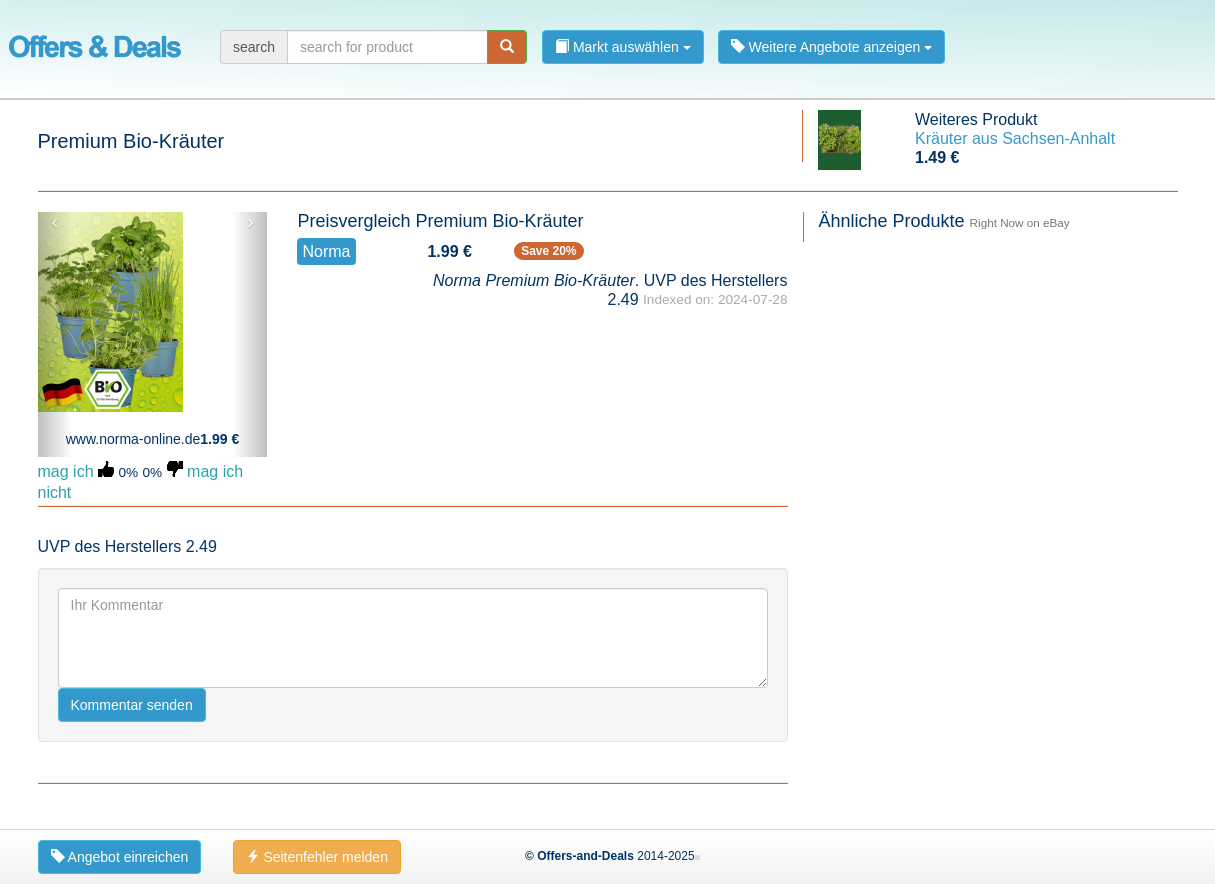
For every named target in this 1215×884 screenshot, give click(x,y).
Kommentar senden (132, 705)
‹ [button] (54, 222)
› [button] (250, 222)
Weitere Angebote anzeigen (832, 47)
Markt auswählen (623, 47)
